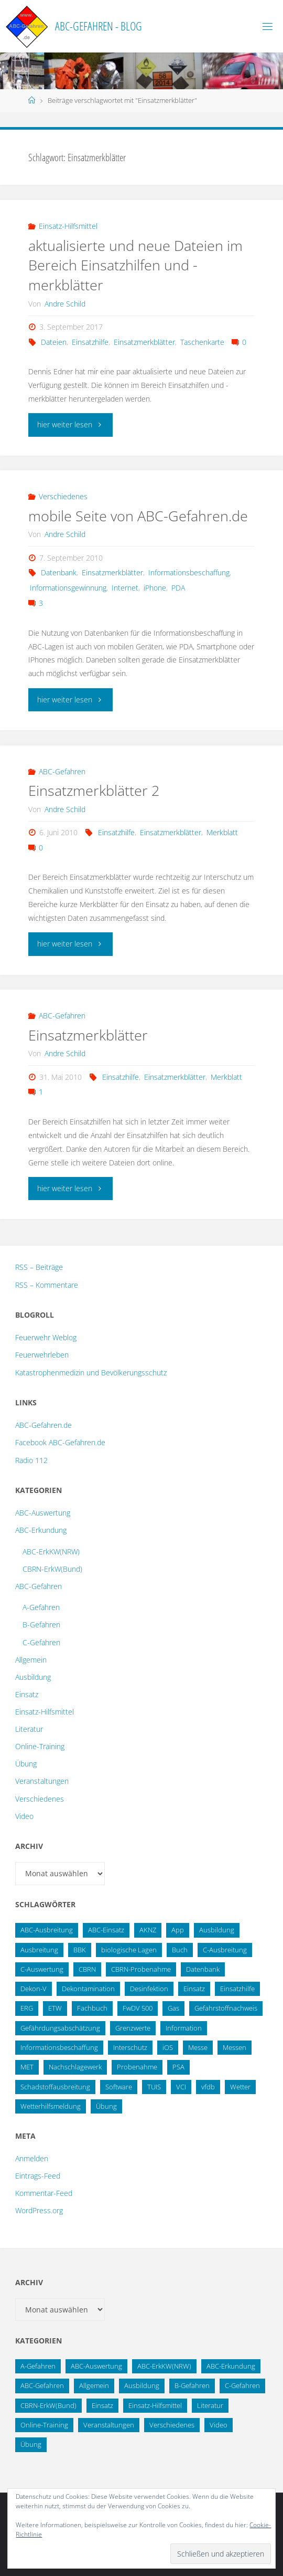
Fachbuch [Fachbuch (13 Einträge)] (92, 2008)
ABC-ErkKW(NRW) (51, 1552)
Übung (26, 1764)
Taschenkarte (202, 342)
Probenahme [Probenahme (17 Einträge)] (137, 2067)
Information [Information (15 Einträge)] (184, 2028)
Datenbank (59, 572)
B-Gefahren (41, 1624)
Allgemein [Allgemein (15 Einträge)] (94, 2385)
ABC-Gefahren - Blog (98, 26)
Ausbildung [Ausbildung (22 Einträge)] (216, 1929)
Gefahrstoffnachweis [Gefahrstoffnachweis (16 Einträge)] (225, 2008)
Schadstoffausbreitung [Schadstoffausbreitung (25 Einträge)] (55, 2086)
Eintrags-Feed (37, 2176)
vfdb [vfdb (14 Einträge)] (208, 2086)
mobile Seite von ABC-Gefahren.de (138, 515)
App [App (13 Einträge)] (177, 1929)
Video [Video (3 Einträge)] (218, 2425)
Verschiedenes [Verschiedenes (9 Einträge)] (171, 2425)
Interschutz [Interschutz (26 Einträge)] (130, 2047)
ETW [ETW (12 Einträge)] (55, 2008)
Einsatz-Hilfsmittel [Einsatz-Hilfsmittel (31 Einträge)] (155, 2405)
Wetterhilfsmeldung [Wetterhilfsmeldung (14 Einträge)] (50, 2106)
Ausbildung (33, 1677)
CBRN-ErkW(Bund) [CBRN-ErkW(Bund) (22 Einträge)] (48, 2405)
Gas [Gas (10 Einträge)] (173, 2008)
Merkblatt (222, 832)
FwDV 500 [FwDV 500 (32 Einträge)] (138, 2008)
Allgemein (31, 1660)
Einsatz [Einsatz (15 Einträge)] (194, 1988)
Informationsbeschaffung (189, 572)
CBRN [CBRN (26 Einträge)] (87, 1969)
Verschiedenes (63, 496)
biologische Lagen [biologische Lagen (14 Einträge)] (129, 1949)
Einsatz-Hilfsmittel (68, 226)
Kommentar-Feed (43, 2193)
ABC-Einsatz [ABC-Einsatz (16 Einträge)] (106, 1929)
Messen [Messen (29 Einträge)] (234, 2047)
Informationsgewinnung (68, 588)
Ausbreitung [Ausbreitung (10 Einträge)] (39, 1949)
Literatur (29, 1729)
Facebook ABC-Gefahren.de (60, 1442)
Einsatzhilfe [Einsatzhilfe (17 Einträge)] (237, 1988)
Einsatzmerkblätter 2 (93, 790)
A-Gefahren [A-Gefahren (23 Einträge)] (38, 2366)
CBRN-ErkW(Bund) (52, 1569)
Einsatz (26, 1694)
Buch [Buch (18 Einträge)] (180, 1949)
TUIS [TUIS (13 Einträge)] (154, 2086)
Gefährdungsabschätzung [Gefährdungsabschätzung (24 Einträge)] (60, 2028)
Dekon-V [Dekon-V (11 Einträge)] (33, 1988)
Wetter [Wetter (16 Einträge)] (240, 2086)
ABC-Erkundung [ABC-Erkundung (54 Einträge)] (230, 2366)
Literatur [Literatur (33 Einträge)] (210, 2405)
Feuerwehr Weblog (46, 1337)
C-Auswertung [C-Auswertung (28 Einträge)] (41, 1969)
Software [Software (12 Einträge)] (118, 2086)
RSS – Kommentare (46, 1285)
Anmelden (31, 2158)
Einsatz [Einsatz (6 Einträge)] (102, 2405)
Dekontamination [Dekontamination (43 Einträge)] (88, 1988)
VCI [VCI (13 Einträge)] (181, 2086)
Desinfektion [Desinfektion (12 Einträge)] (149, 1988)
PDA (178, 588)
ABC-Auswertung (42, 1513)
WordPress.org (39, 2210)
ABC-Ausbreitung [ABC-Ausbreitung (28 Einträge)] (46, 1929)
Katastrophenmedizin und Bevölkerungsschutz (91, 1373)
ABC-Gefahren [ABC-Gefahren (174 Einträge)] (42, 2385)
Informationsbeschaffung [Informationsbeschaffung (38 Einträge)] (59, 2047)
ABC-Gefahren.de (43, 1425)
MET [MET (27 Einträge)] (27, 2067)
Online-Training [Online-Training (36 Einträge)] (44, 2425)
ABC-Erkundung (41, 1530)
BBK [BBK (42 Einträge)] (79, 1949)
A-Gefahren (41, 1607)
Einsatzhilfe (90, 342)
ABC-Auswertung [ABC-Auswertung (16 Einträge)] (96, 2366)
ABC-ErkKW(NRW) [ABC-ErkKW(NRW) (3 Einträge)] (164, 2366)
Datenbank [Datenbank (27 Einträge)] (203, 1969)
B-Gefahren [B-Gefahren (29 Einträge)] (192, 2385)
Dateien (54, 342)
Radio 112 (31, 1460)
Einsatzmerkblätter (144, 342)
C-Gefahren (41, 1642)
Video (24, 1816)
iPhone (155, 588)
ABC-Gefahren (62, 771)
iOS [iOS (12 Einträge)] (167, 2047)
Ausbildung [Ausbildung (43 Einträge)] (141, 2385)
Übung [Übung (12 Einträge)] (30, 2444)
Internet (125, 588)
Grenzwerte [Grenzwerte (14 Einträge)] (132, 2028)
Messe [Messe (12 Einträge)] (198, 2047)
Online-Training (39, 1746)
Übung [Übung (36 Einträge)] (106, 2106)
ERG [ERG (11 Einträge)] (26, 2008)
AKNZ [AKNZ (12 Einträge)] (147, 1929)
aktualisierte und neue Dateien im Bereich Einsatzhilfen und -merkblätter (135, 265)
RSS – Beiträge (39, 1267)
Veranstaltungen (42, 1781)
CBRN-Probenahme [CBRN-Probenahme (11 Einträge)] (141, 1969)
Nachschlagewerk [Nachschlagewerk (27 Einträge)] (75, 2067)
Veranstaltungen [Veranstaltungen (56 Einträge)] (108, 2425)
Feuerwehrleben (42, 1355)
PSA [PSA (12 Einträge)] (178, 2067)
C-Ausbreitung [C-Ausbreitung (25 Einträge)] (225, 1949)
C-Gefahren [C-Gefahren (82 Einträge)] (242, 2385)
